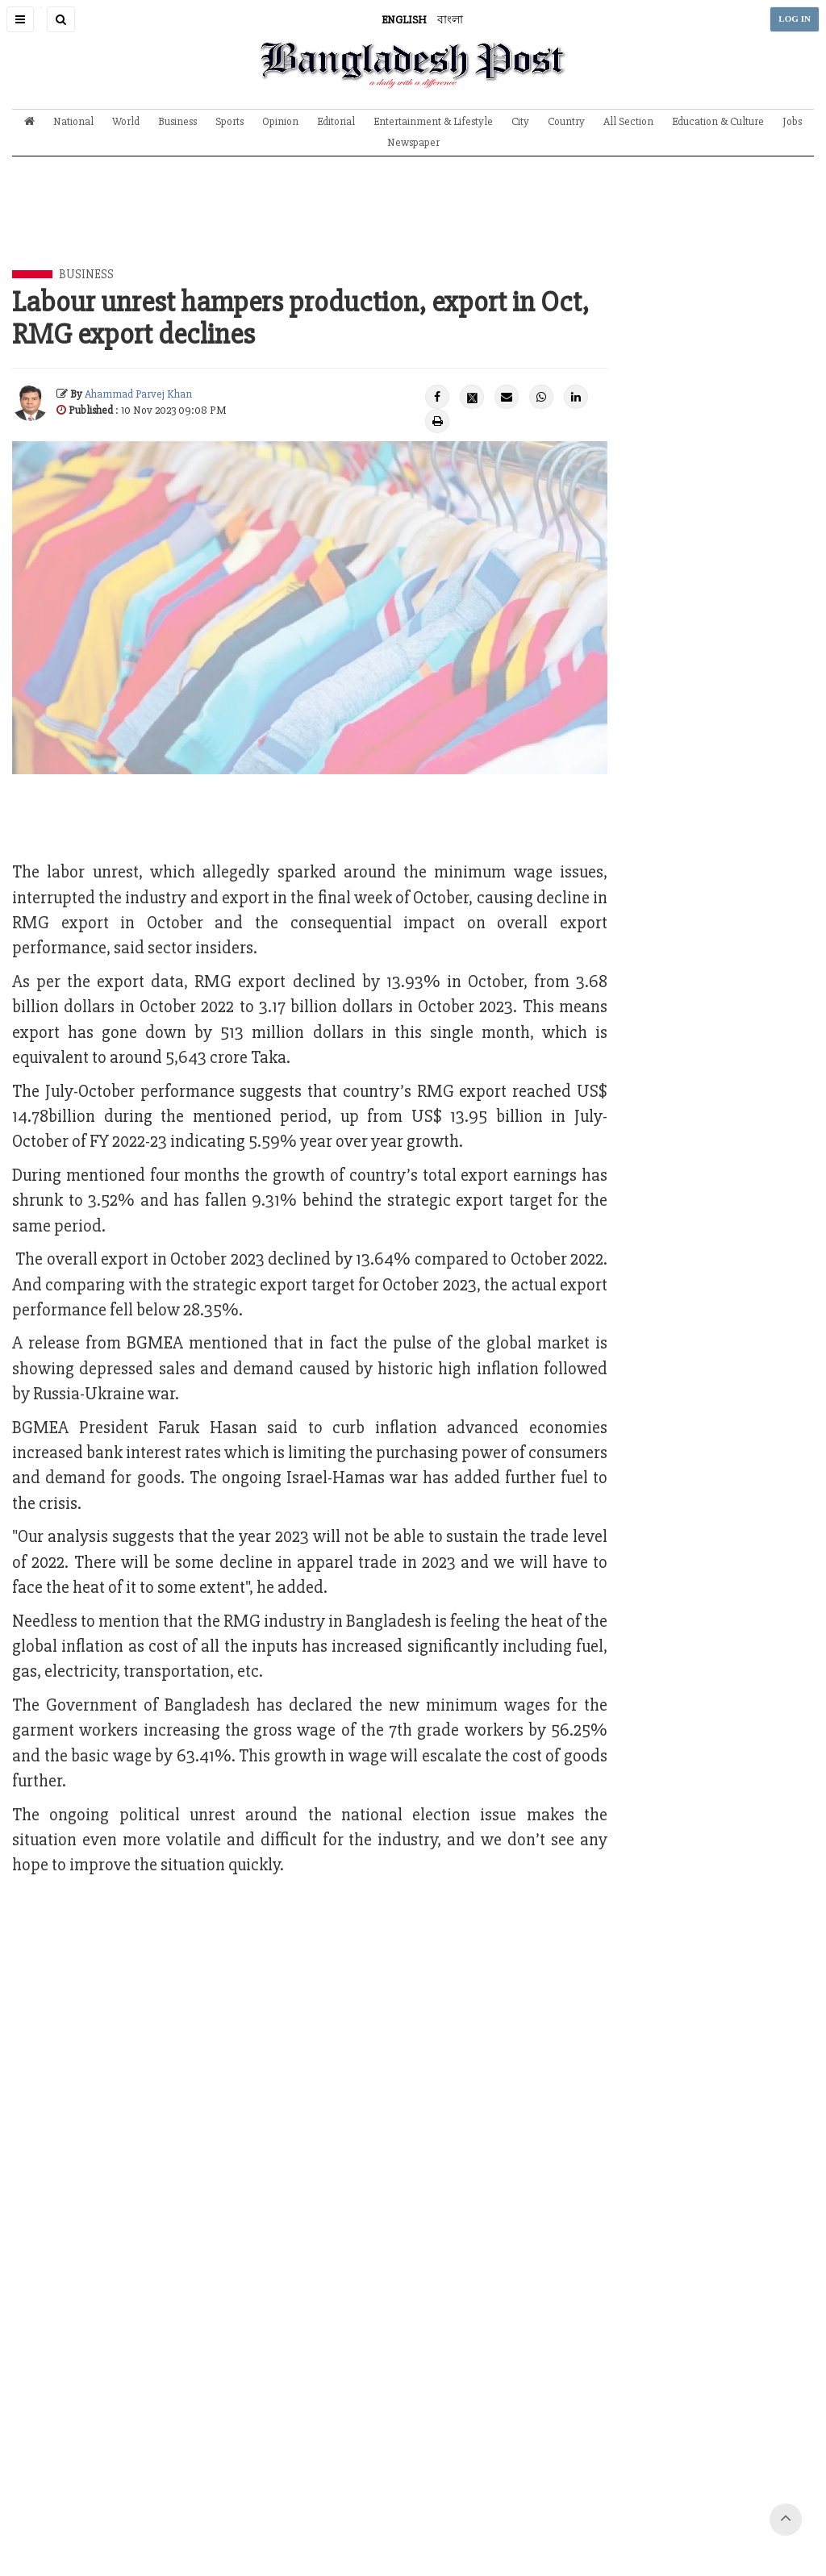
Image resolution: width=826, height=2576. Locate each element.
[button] (20, 19)
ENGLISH (404, 20)
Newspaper (413, 142)
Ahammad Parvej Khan (138, 394)
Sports (229, 121)
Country (566, 121)
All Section (628, 121)
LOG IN (794, 19)
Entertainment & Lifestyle (433, 121)
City (520, 121)
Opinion (280, 121)
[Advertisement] (413, 225)
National (73, 121)
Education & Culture (718, 121)
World (126, 121)
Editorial (336, 121)
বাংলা (450, 20)
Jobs (792, 121)
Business (177, 121)
